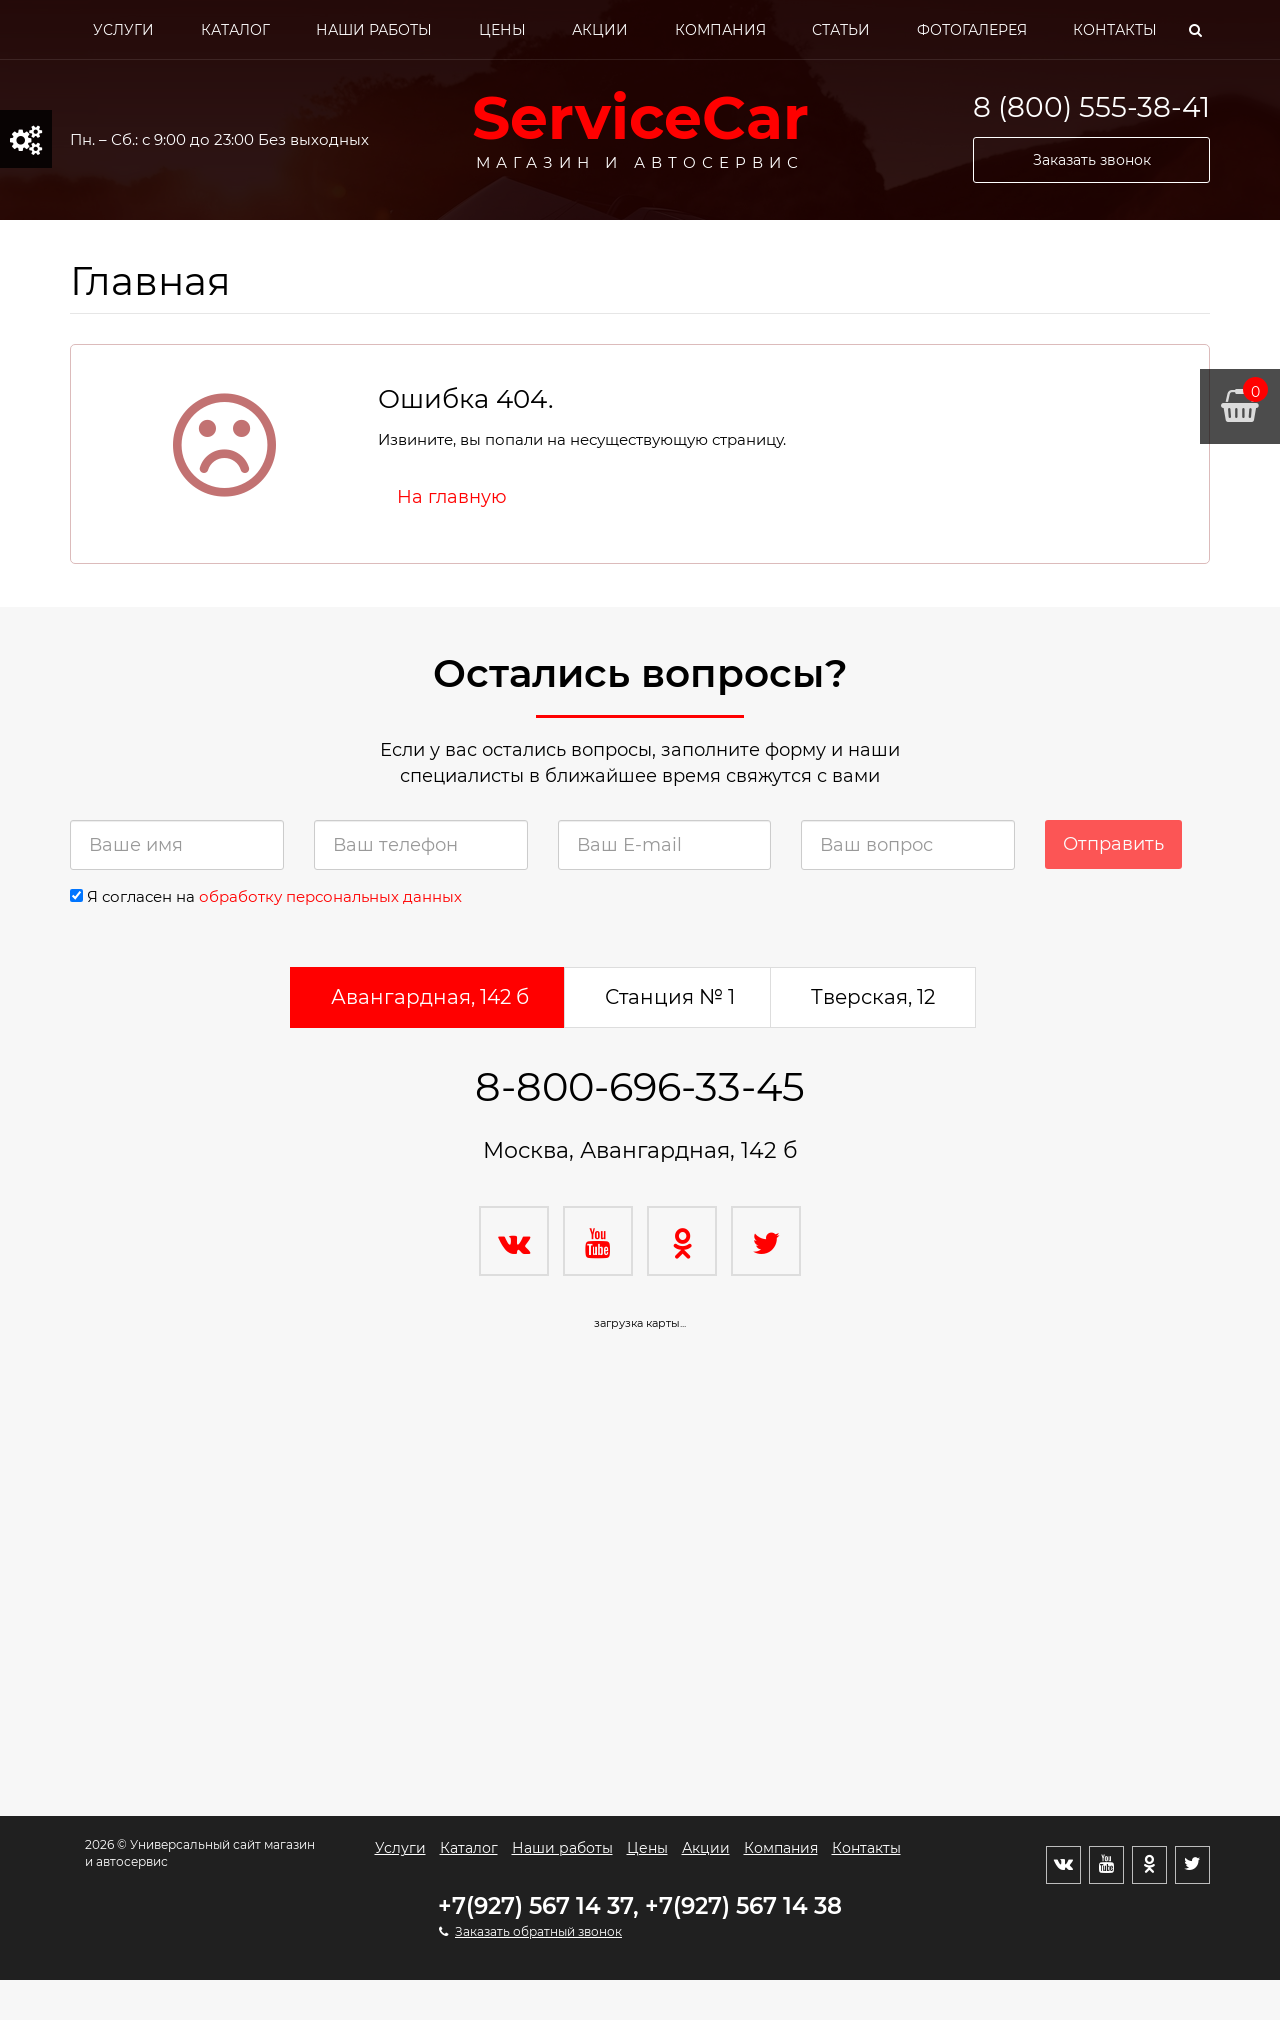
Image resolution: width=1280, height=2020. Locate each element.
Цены (502, 30)
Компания (720, 30)
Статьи (841, 30)
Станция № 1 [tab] (670, 997)
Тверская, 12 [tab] (873, 997)
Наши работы (374, 30)
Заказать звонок (1092, 160)
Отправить (1113, 844)
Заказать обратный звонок (538, 1931)
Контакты (1115, 30)
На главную (452, 497)
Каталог (235, 30)
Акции (600, 30)
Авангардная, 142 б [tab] (430, 997)
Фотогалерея (972, 30)
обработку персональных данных (330, 896)
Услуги (123, 30)
